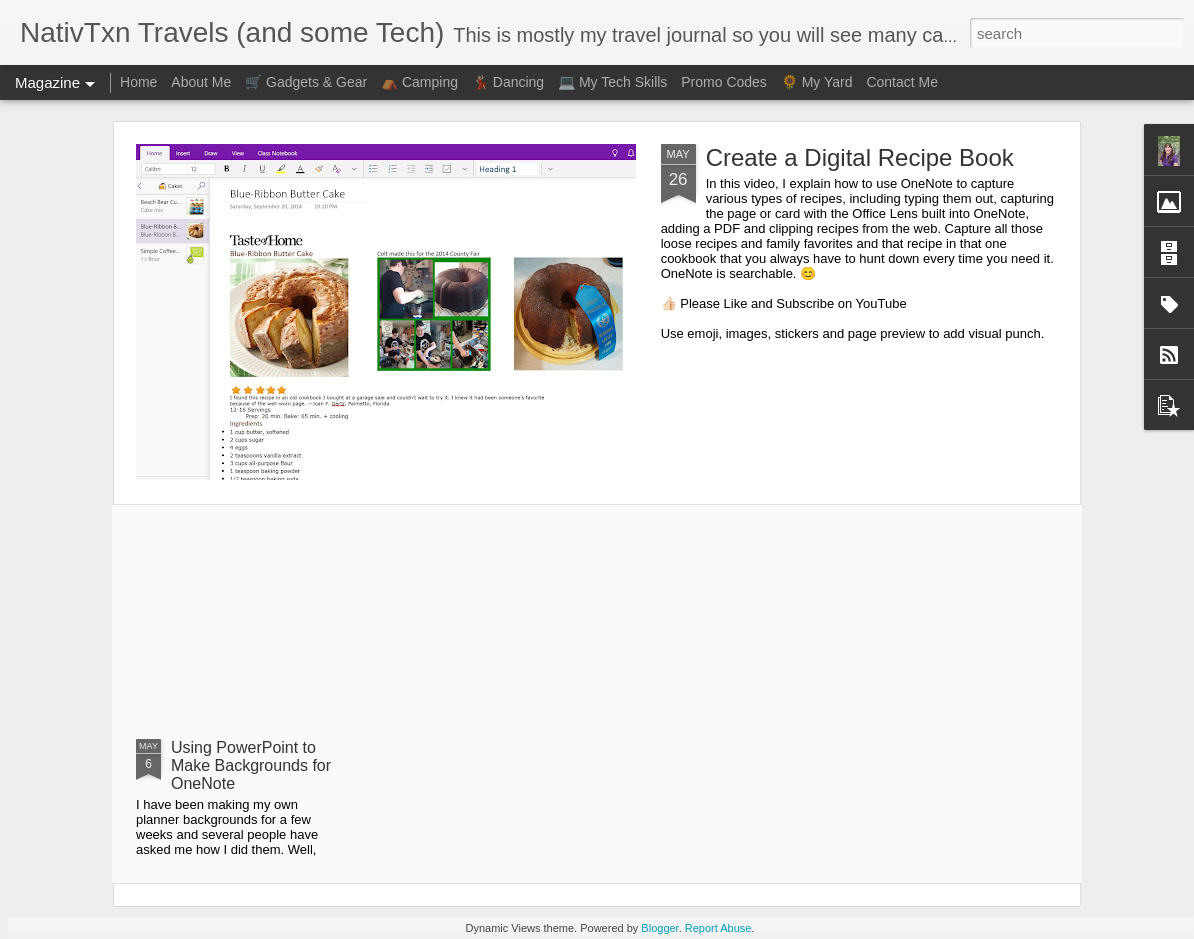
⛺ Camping (419, 82)
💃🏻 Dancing (508, 82)
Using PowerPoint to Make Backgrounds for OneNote (251, 765)
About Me (201, 82)
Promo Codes (724, 82)
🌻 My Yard (817, 82)
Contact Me (902, 82)
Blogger (659, 928)
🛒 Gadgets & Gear (306, 82)
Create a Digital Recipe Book (860, 157)
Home (138, 82)
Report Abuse (718, 928)
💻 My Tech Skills (612, 82)
